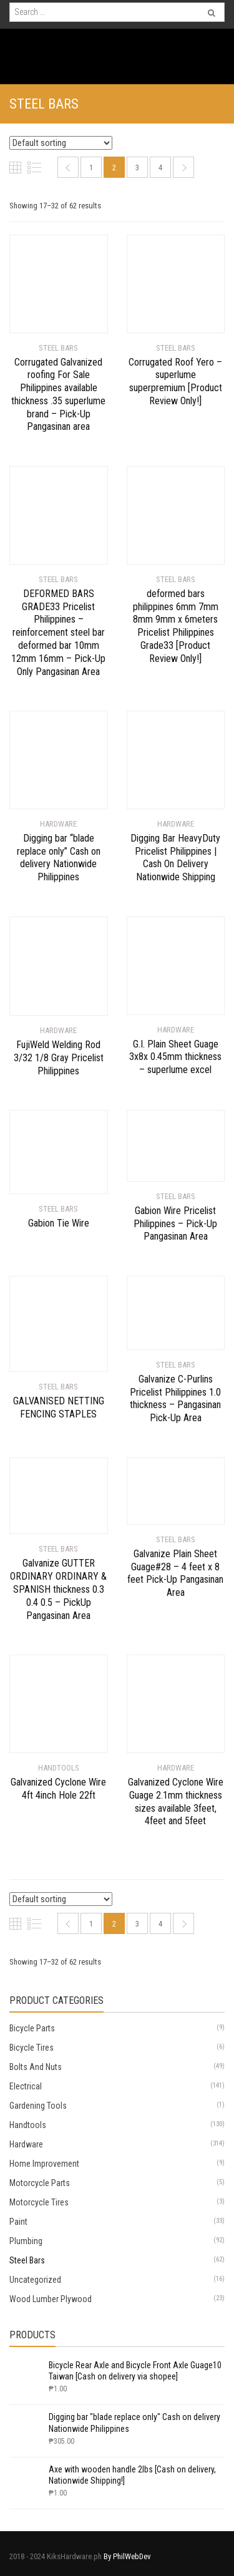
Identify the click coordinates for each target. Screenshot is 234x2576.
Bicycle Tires (31, 2048)
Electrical (25, 2086)
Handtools (27, 2125)
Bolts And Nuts (35, 2067)
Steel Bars (27, 2260)
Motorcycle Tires (39, 2202)
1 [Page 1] (91, 167)
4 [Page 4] (160, 167)
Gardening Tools (38, 2106)
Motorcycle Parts (39, 2183)
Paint (18, 2222)
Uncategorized (35, 2280)
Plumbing (25, 2241)
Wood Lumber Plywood (50, 2299)
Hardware (26, 2144)
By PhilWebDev (127, 2556)
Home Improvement (44, 2164)
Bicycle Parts (32, 2028)
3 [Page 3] (137, 167)
